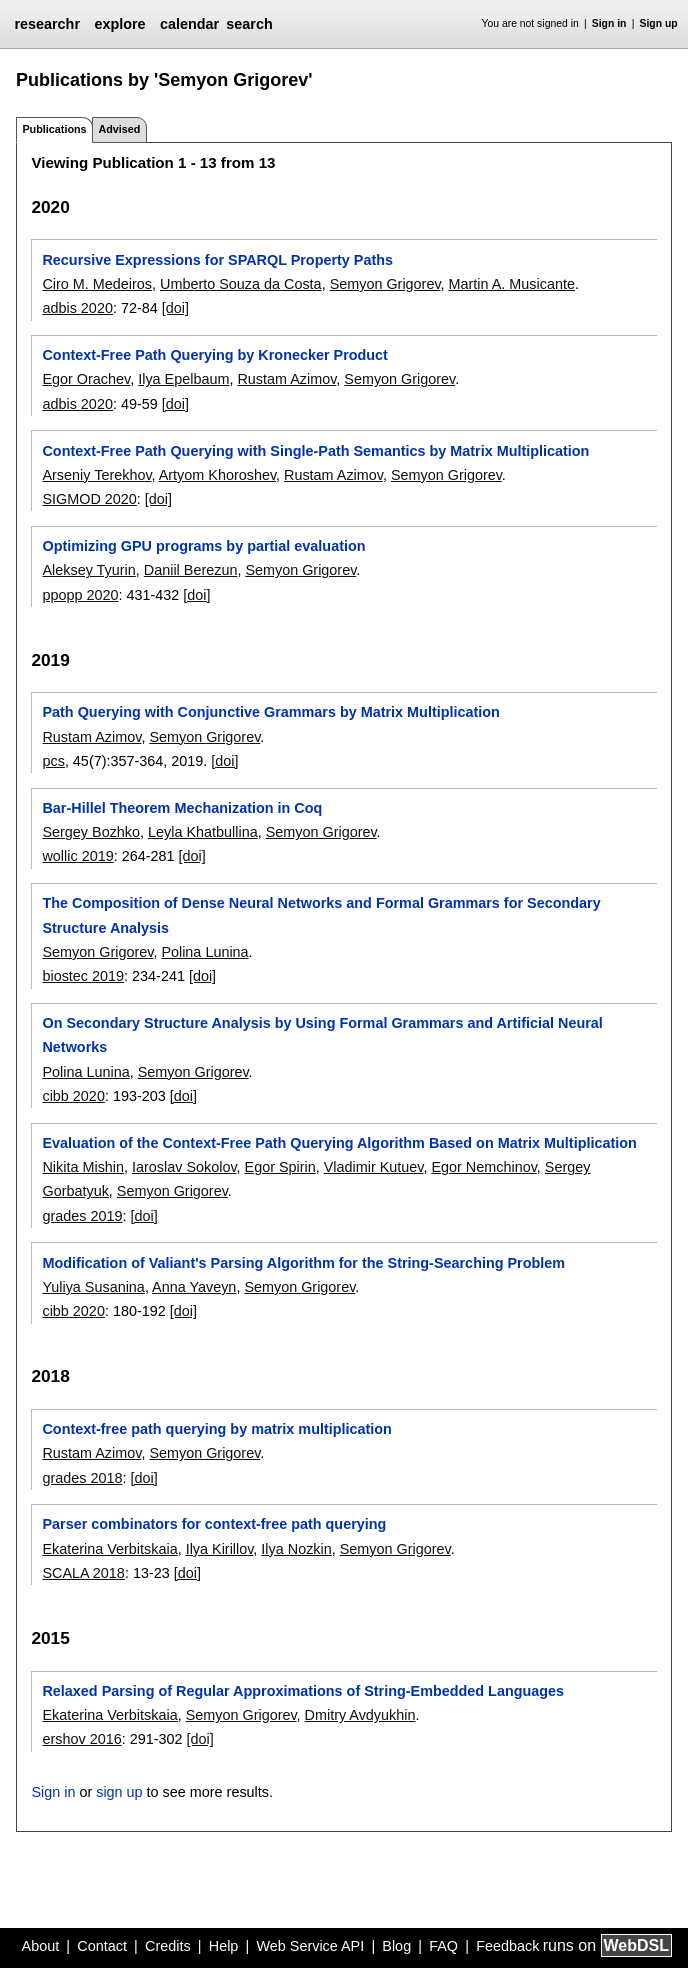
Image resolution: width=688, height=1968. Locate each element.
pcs (53, 761)
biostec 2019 (83, 976)
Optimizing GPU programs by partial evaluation (203, 546)
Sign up (659, 23)
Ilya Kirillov (220, 1549)
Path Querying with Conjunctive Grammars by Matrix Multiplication (270, 712)
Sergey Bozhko (91, 832)
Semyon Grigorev (385, 284)
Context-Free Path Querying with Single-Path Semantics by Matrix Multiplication (315, 451)
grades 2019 (82, 1216)
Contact (102, 1946)
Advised (119, 129)
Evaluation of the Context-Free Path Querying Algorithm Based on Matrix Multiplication (339, 1143)
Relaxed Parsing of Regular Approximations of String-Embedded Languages (303, 1691)
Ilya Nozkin (296, 1549)
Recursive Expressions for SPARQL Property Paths (217, 260)
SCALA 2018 (83, 1573)
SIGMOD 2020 (89, 499)
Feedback (507, 1946)
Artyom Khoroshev (217, 475)
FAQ (443, 1946)
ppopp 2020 (80, 595)
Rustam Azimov (286, 379)
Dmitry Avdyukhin (360, 1715)
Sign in (609, 23)
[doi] (175, 308)
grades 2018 (82, 1478)
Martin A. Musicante (512, 284)
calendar (189, 24)
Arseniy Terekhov (96, 475)
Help (224, 1946)
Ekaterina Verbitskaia (109, 1549)
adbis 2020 (77, 308)
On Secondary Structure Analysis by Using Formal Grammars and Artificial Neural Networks (322, 1035)
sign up (119, 1792)
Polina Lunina (204, 952)
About (41, 1946)
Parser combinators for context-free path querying (214, 1524)
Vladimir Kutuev (374, 1167)
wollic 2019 (77, 856)
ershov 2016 (81, 1739)
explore (119, 24)
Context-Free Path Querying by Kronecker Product (214, 355)
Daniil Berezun (191, 570)
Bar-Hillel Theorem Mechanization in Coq (182, 808)
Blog (396, 1946)
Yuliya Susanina (93, 1287)
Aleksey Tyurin (88, 570)
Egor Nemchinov (483, 1167)
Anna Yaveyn (194, 1287)
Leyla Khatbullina (203, 832)
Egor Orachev (86, 379)
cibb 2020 (73, 1096)
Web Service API (310, 1946)
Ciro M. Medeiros (97, 284)
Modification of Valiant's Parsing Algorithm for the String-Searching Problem (303, 1263)
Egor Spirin (280, 1167)
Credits (168, 1946)
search (249, 24)
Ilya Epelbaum (183, 379)
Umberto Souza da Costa (241, 284)
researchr (47, 24)
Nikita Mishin (83, 1167)
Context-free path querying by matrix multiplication (216, 1429)
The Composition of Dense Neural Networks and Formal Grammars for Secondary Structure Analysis (321, 915)
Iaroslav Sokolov (184, 1167)
